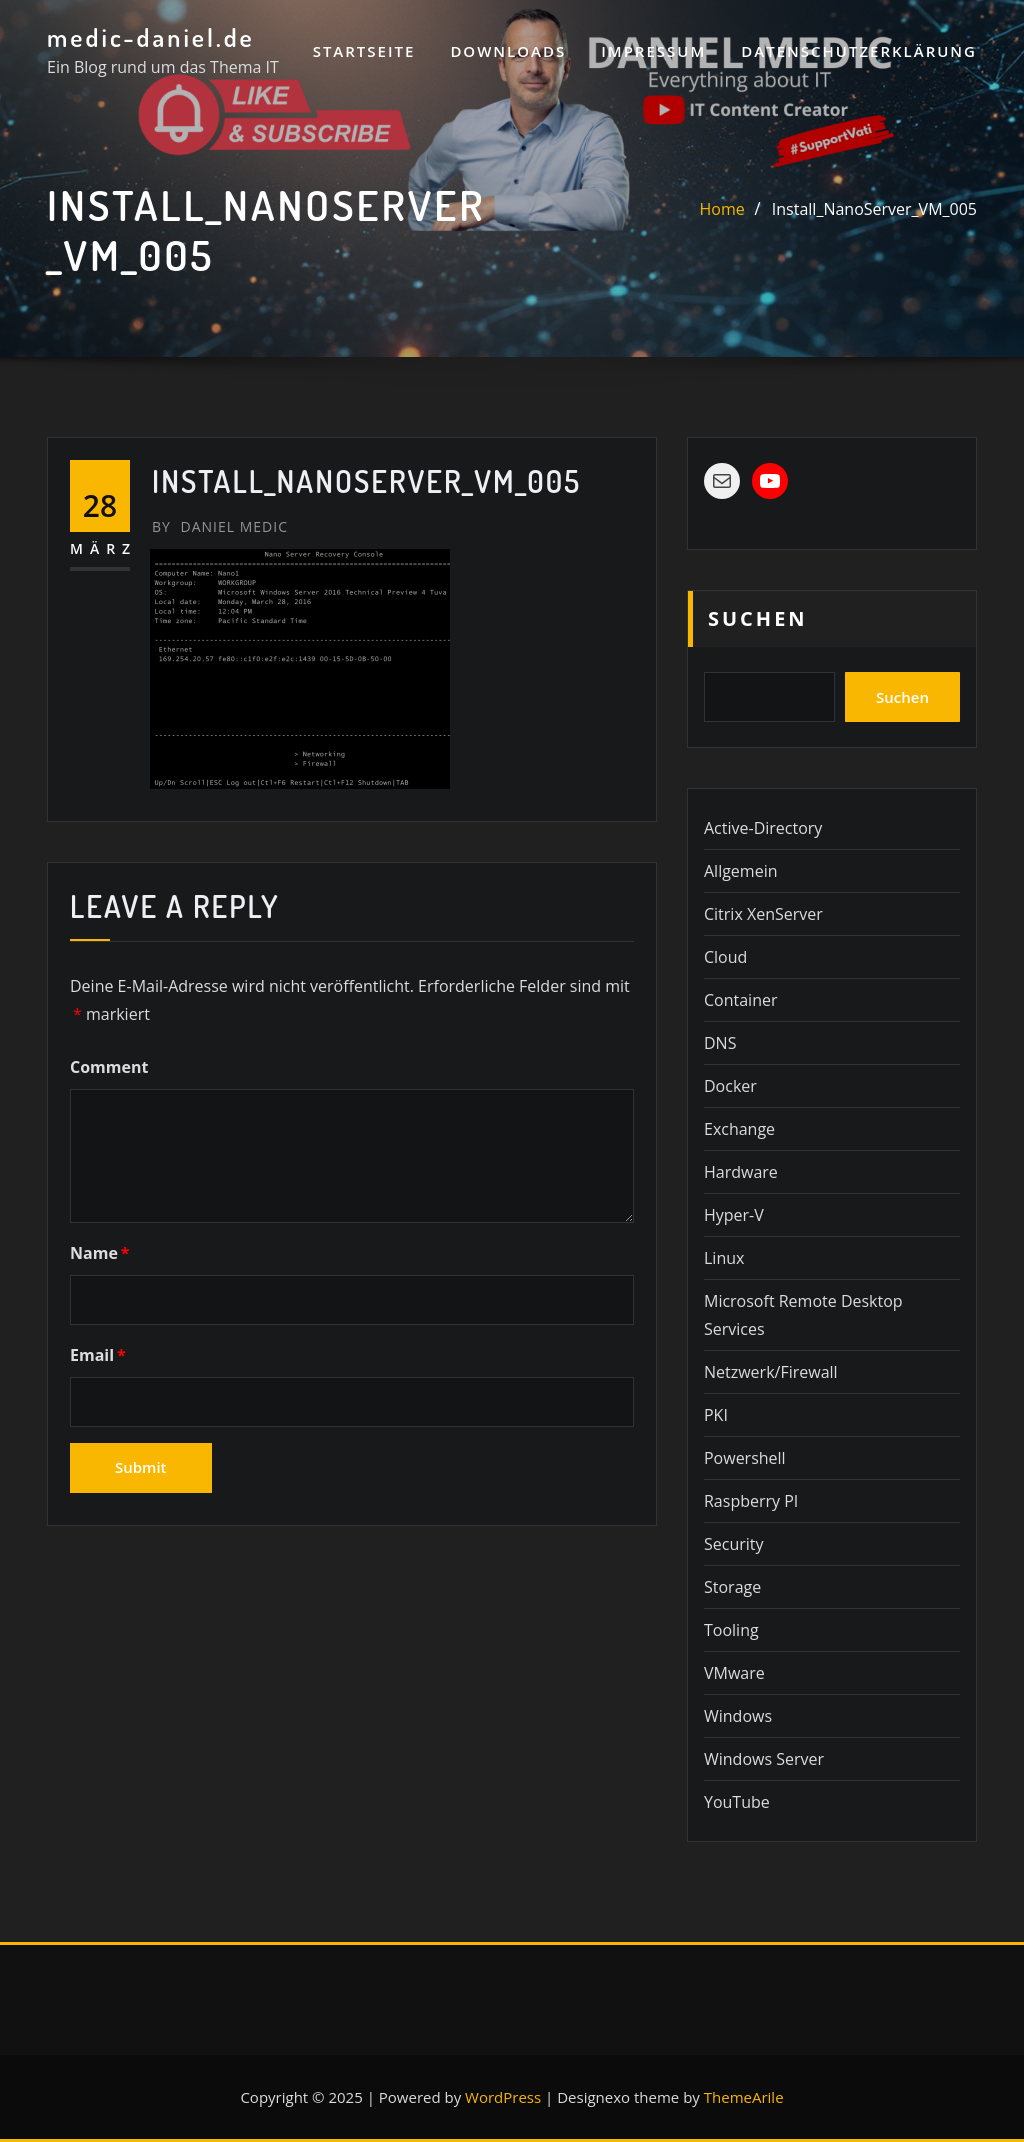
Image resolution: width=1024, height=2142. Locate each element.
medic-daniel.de (151, 37)
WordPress (503, 2097)
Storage (732, 1587)
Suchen (758, 618)
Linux (724, 1258)
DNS (720, 1043)
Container (740, 1000)
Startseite (364, 51)
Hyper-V (734, 1215)
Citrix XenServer (763, 914)
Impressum (653, 51)
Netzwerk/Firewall (771, 1372)
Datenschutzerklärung (859, 51)
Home (722, 209)
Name (100, 1253)
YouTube (737, 1802)
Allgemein (741, 871)
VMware (734, 1673)
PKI (716, 1415)
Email (98, 1355)
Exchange (739, 1129)
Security (734, 1544)
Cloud (725, 957)
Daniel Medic (220, 526)
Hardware (741, 1172)
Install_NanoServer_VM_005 (874, 209)
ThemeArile (744, 2097)
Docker (730, 1086)
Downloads (508, 51)
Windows (738, 1716)
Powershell (745, 1458)
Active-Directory (763, 828)
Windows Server (764, 1759)
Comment (109, 1067)
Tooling (731, 1630)
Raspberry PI (751, 1501)
